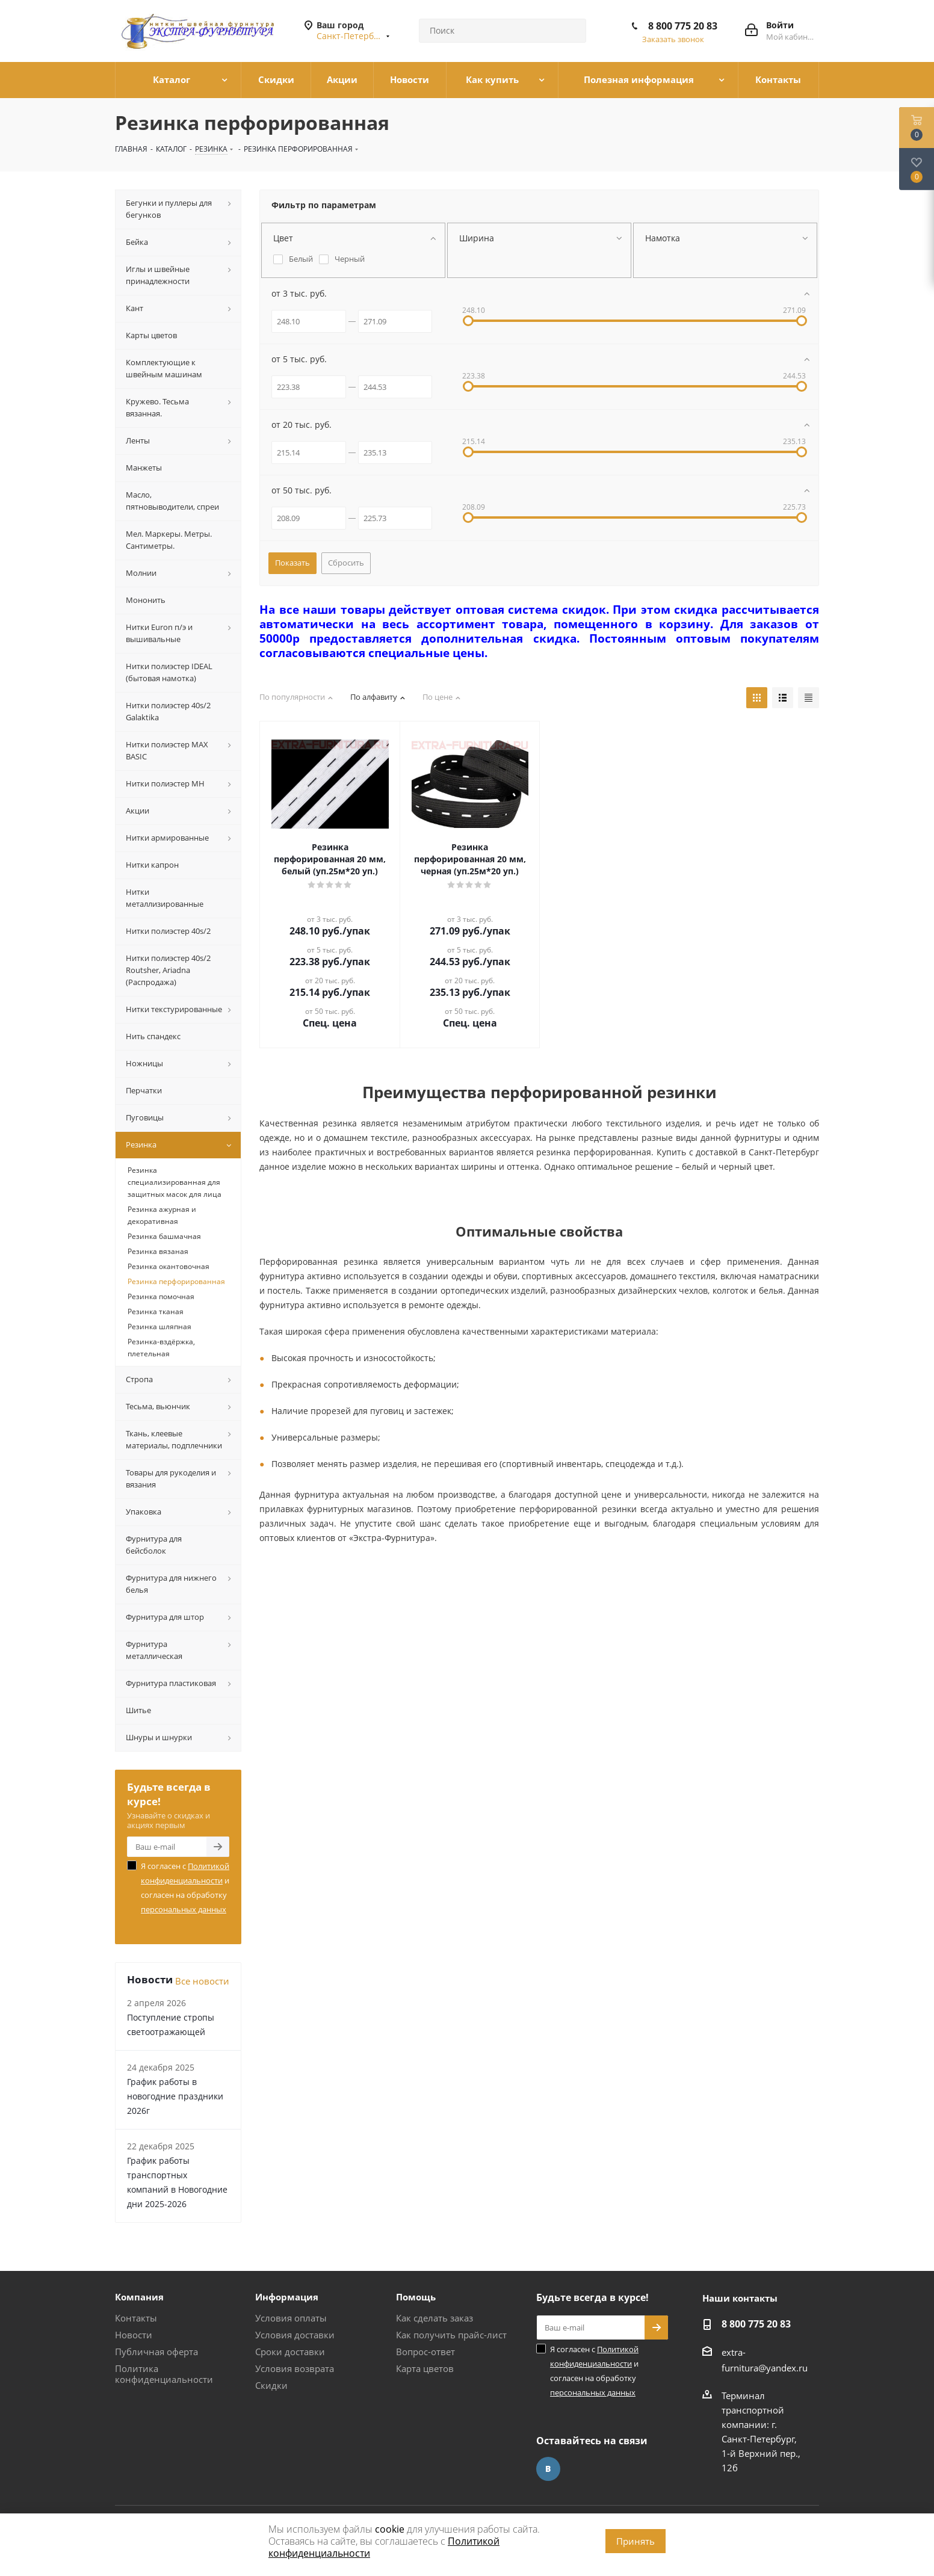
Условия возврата (294, 2368)
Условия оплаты (291, 2318)
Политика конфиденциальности (164, 2373)
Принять (635, 2541)
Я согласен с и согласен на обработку (185, 1888)
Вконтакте (548, 2469)
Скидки (271, 2385)
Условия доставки (295, 2335)
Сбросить (346, 562)
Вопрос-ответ (425, 2352)
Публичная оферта (156, 2352)
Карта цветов (425, 2368)
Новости (133, 2335)
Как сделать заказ (434, 2318)
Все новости (202, 1981)
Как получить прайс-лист (451, 2335)
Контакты (136, 2318)
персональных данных (183, 1909)
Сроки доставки (290, 2352)
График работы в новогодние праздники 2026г (175, 2096)
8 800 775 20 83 (682, 25)
